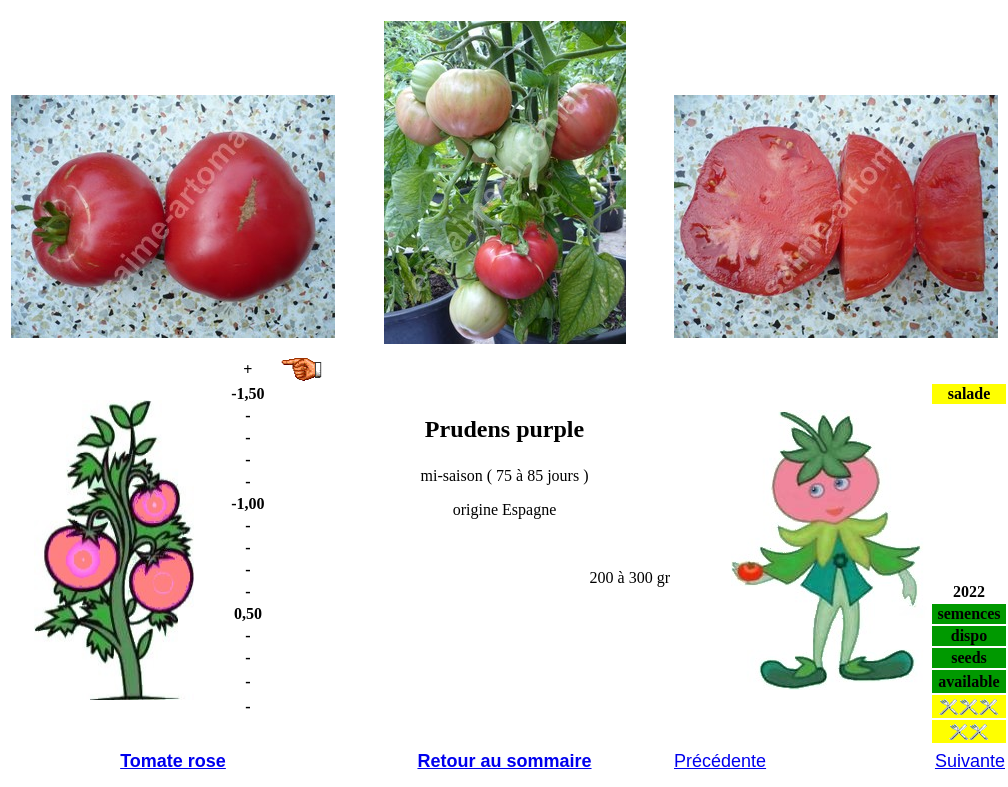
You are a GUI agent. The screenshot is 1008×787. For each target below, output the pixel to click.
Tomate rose (173, 761)
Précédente (720, 761)
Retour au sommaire (504, 761)
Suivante (970, 761)
